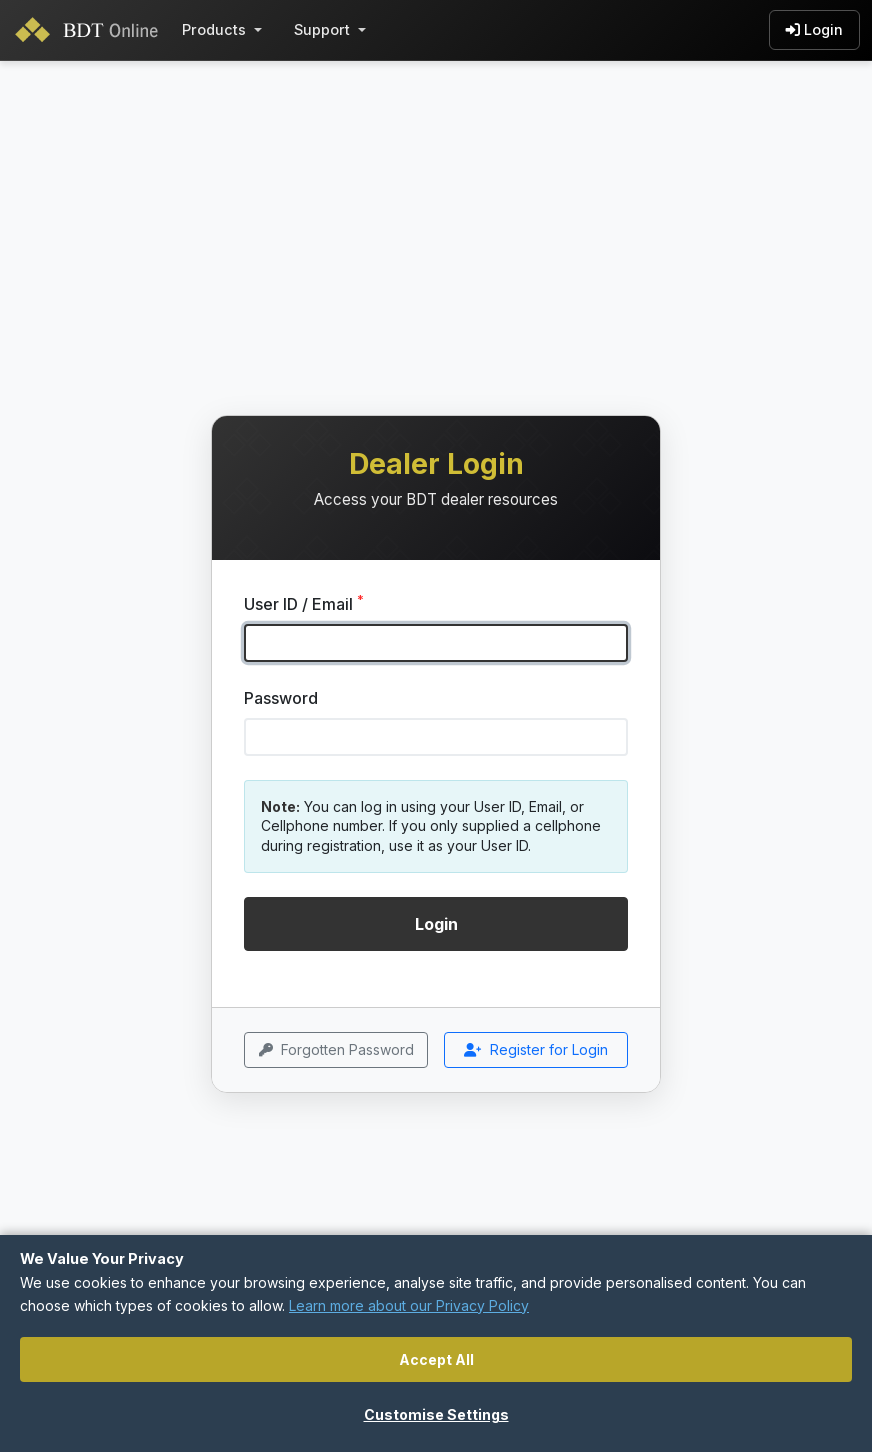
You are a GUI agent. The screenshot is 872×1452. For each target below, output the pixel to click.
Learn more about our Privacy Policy (409, 1305)
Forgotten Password (336, 1050)
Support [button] (322, 29)
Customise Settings (436, 1414)
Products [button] (214, 29)
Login (814, 30)
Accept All (436, 1359)
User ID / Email (304, 603)
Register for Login (536, 1050)
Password (281, 698)
